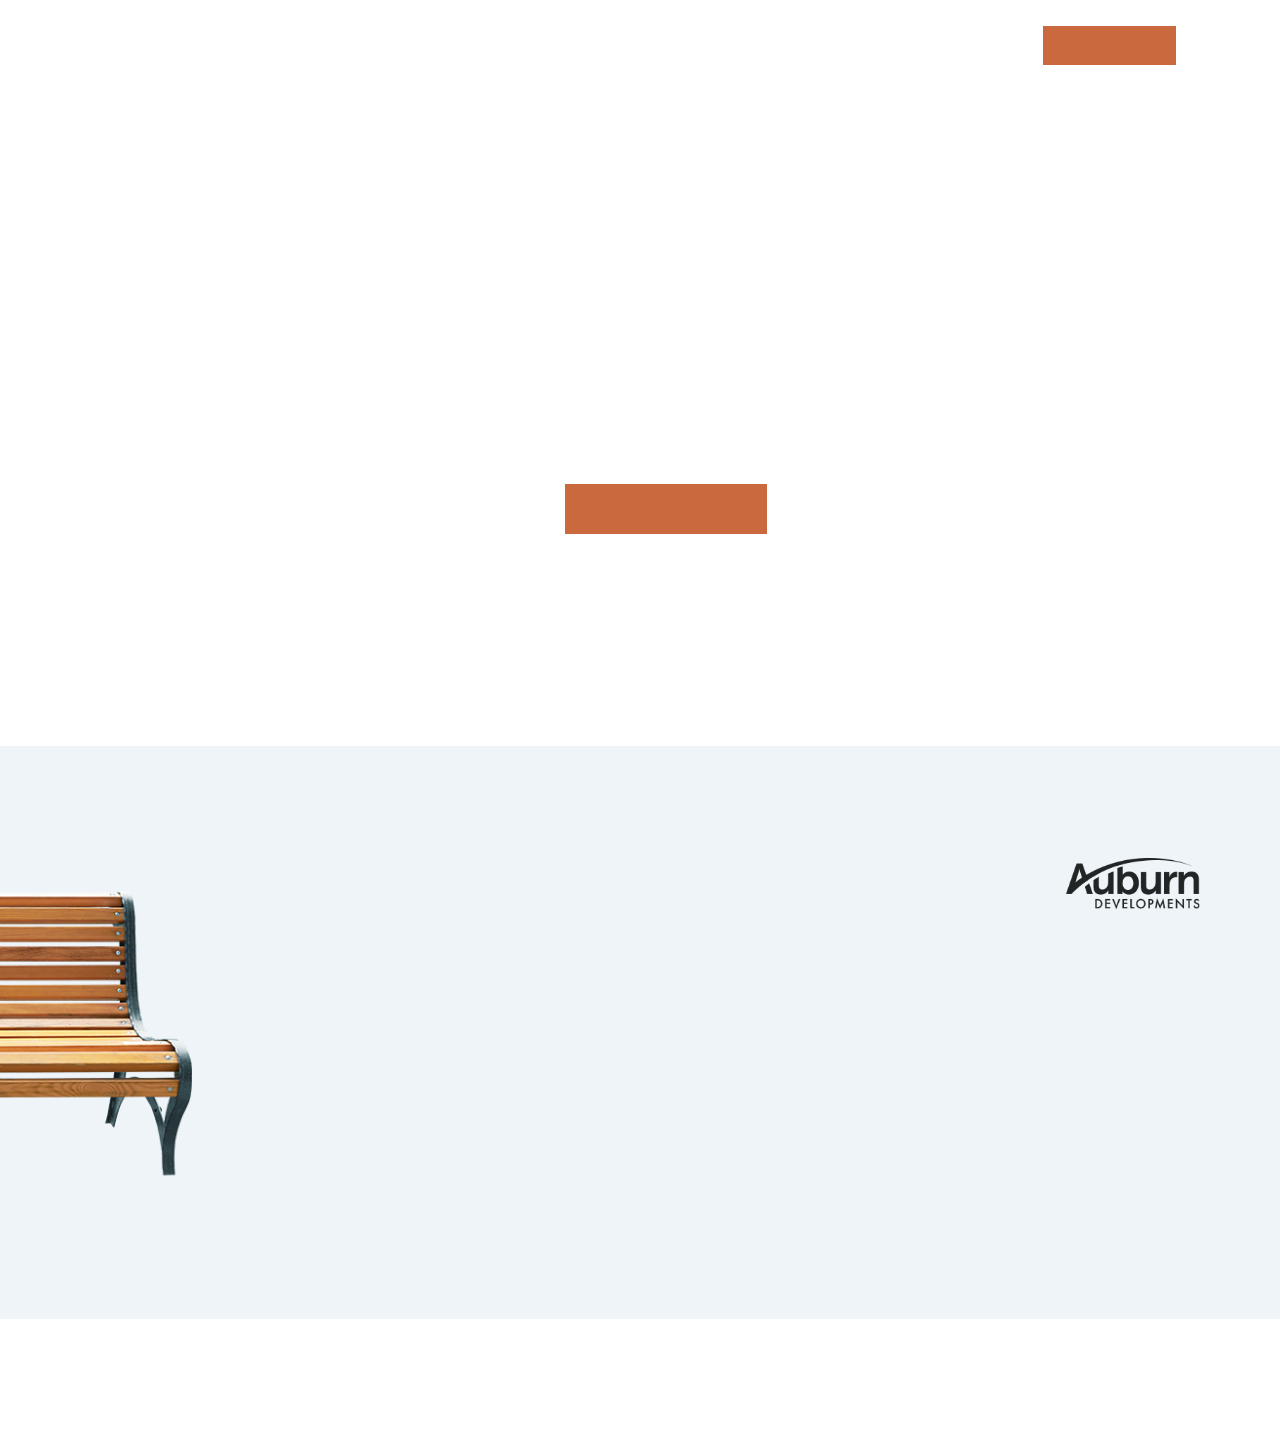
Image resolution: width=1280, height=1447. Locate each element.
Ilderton (397, 948)
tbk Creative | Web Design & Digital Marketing (266, 1393)
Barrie (386, 1107)
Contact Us (916, 869)
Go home (666, 508)
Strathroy (407, 1146)
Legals (548, 1365)
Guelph (389, 1028)
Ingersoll (404, 1067)
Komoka (392, 909)
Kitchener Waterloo (460, 988)
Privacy (472, 1365)
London (390, 869)
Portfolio (713, 869)
